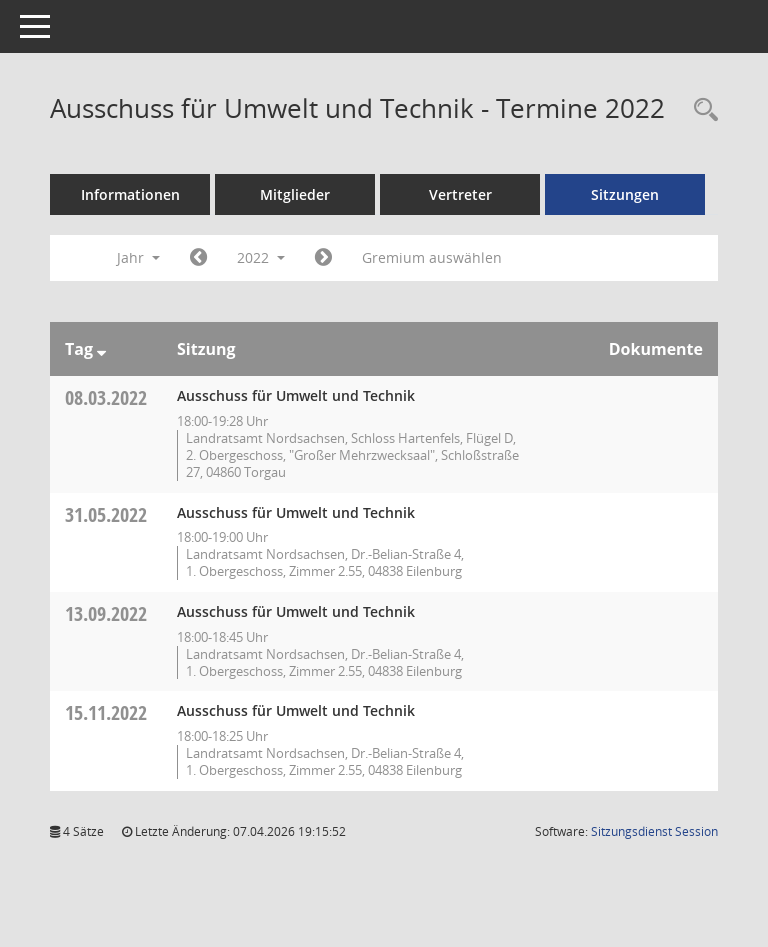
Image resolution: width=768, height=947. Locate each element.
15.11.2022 (106, 712)
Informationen (130, 194)
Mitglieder (295, 194)
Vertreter (460, 194)
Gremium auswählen (432, 257)
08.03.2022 (106, 397)
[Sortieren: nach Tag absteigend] (101, 349)
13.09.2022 (106, 613)
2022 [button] (261, 257)
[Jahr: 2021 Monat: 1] (198, 258)
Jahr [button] (138, 257)
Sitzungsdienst (654, 831)
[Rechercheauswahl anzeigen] (701, 110)
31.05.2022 (106, 514)
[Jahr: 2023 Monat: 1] (323, 258)
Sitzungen (625, 194)
